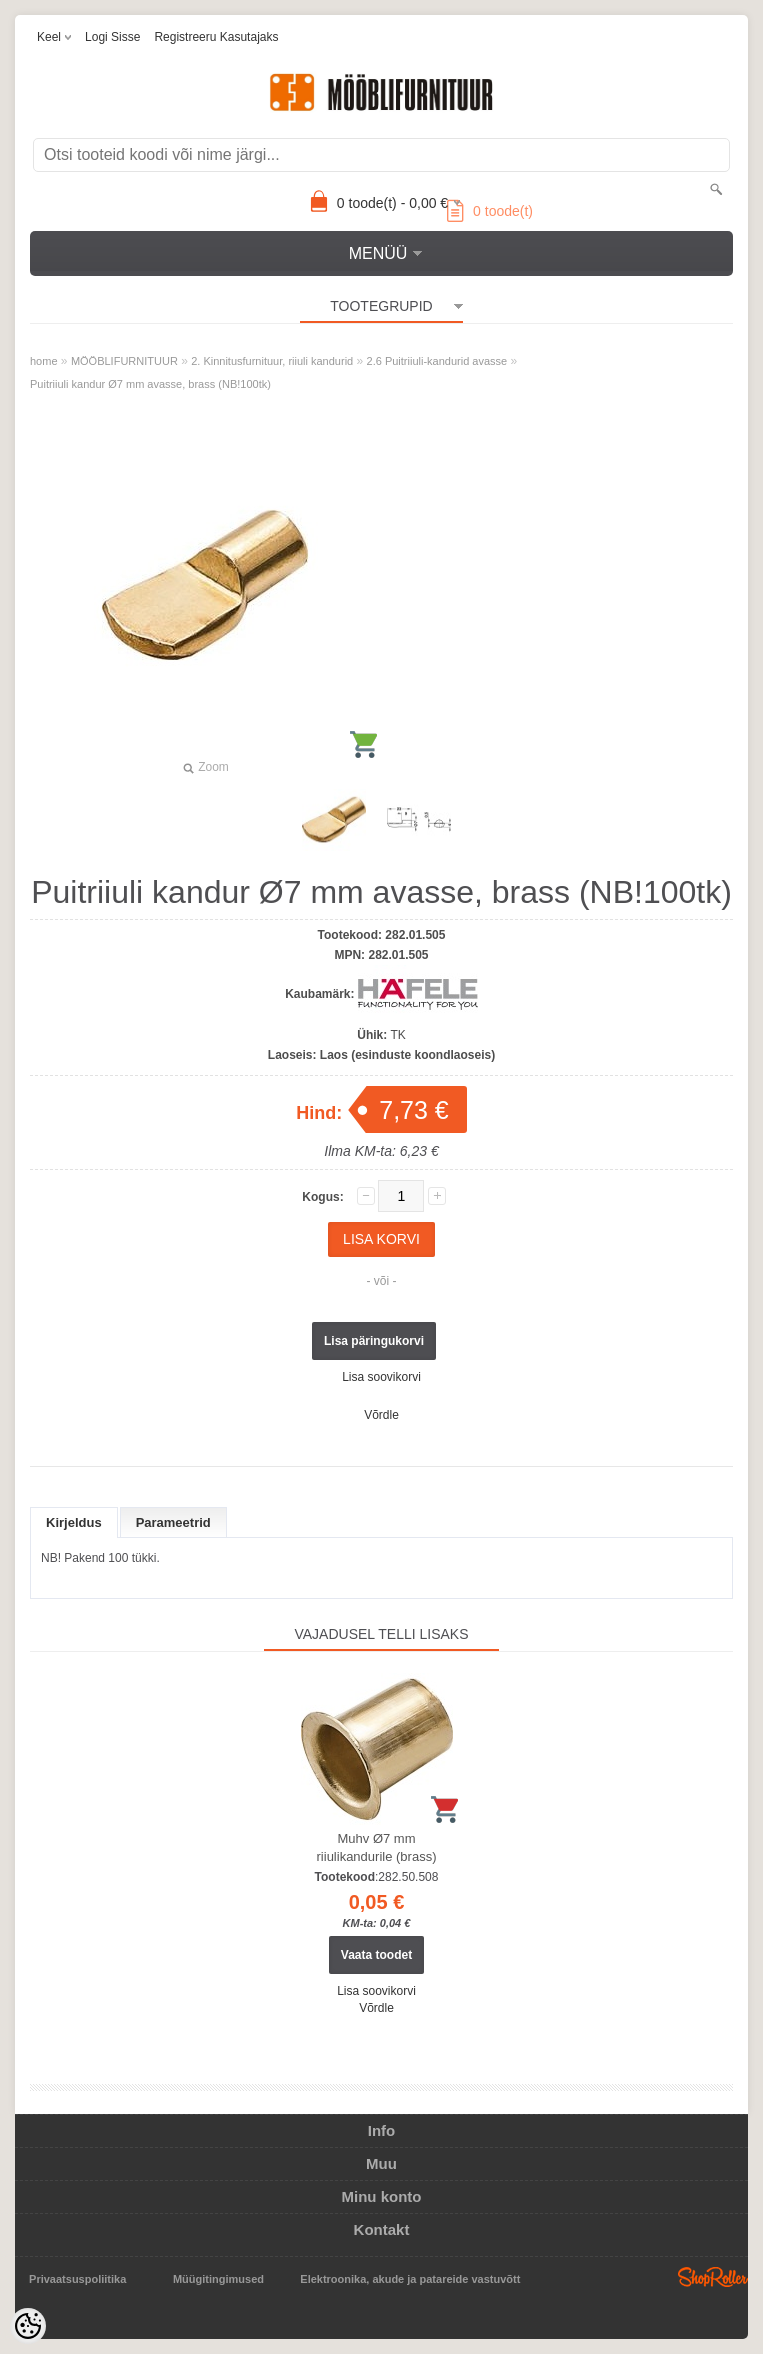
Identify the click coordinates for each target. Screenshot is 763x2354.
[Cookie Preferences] (28, 2326)
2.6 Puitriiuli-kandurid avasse (437, 361)
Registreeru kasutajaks (216, 37)
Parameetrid (173, 1522)
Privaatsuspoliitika (77, 2279)
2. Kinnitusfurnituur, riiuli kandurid (272, 361)
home (44, 361)
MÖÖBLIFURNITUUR (124, 361)
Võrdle (381, 1415)
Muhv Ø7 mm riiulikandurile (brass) (377, 1847)
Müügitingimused (218, 2279)
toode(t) (490, 211)
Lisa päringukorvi (374, 1341)
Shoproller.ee (713, 2277)
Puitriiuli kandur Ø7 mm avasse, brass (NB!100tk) (150, 384)
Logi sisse (112, 37)
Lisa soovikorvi (381, 1377)
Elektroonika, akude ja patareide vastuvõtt (410, 2279)
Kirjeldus (74, 1522)
